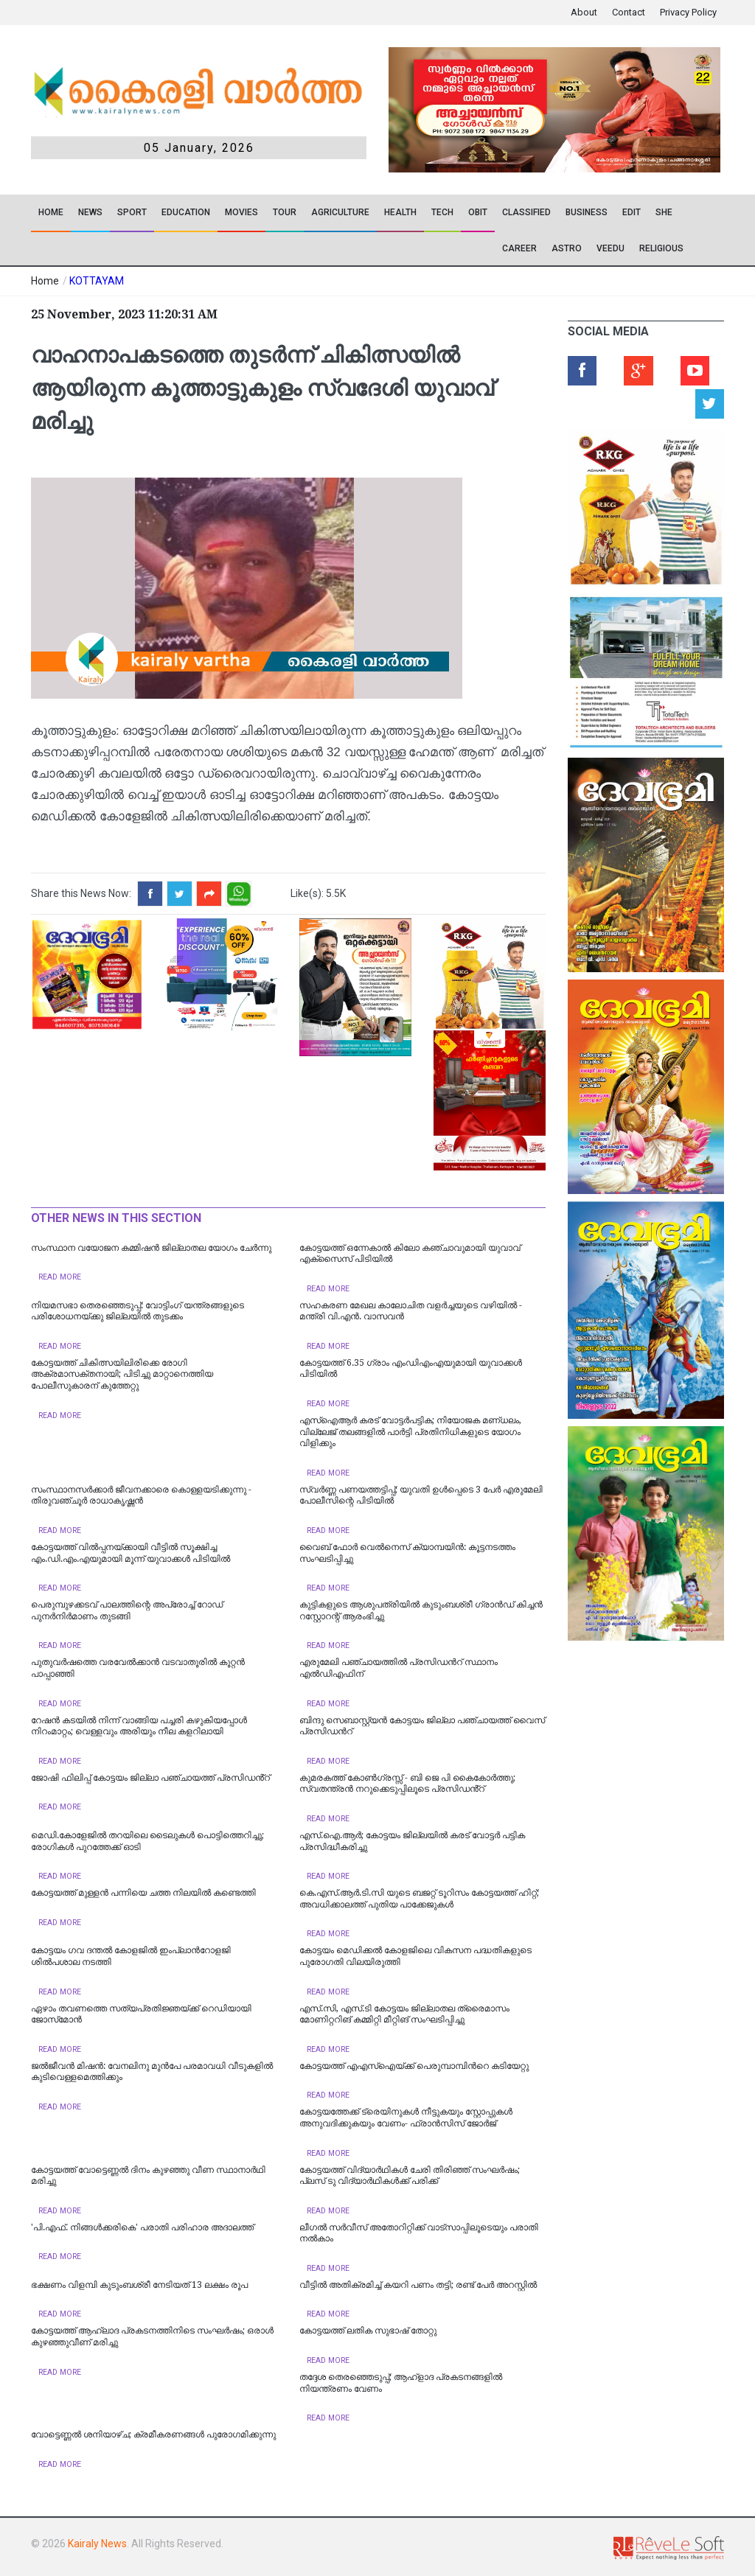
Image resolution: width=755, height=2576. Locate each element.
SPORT (132, 212)
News (90, 212)
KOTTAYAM (96, 281)
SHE (663, 212)
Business (587, 212)
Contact (628, 12)
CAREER (519, 248)
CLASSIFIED (526, 212)
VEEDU (610, 248)
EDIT (631, 212)
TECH (442, 212)
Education (185, 212)
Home (50, 212)
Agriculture (340, 212)
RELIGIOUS (661, 248)
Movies (241, 212)
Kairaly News (97, 2543)
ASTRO (567, 248)
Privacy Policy (688, 12)
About (584, 12)
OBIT (477, 212)
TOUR (284, 212)
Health (400, 212)
